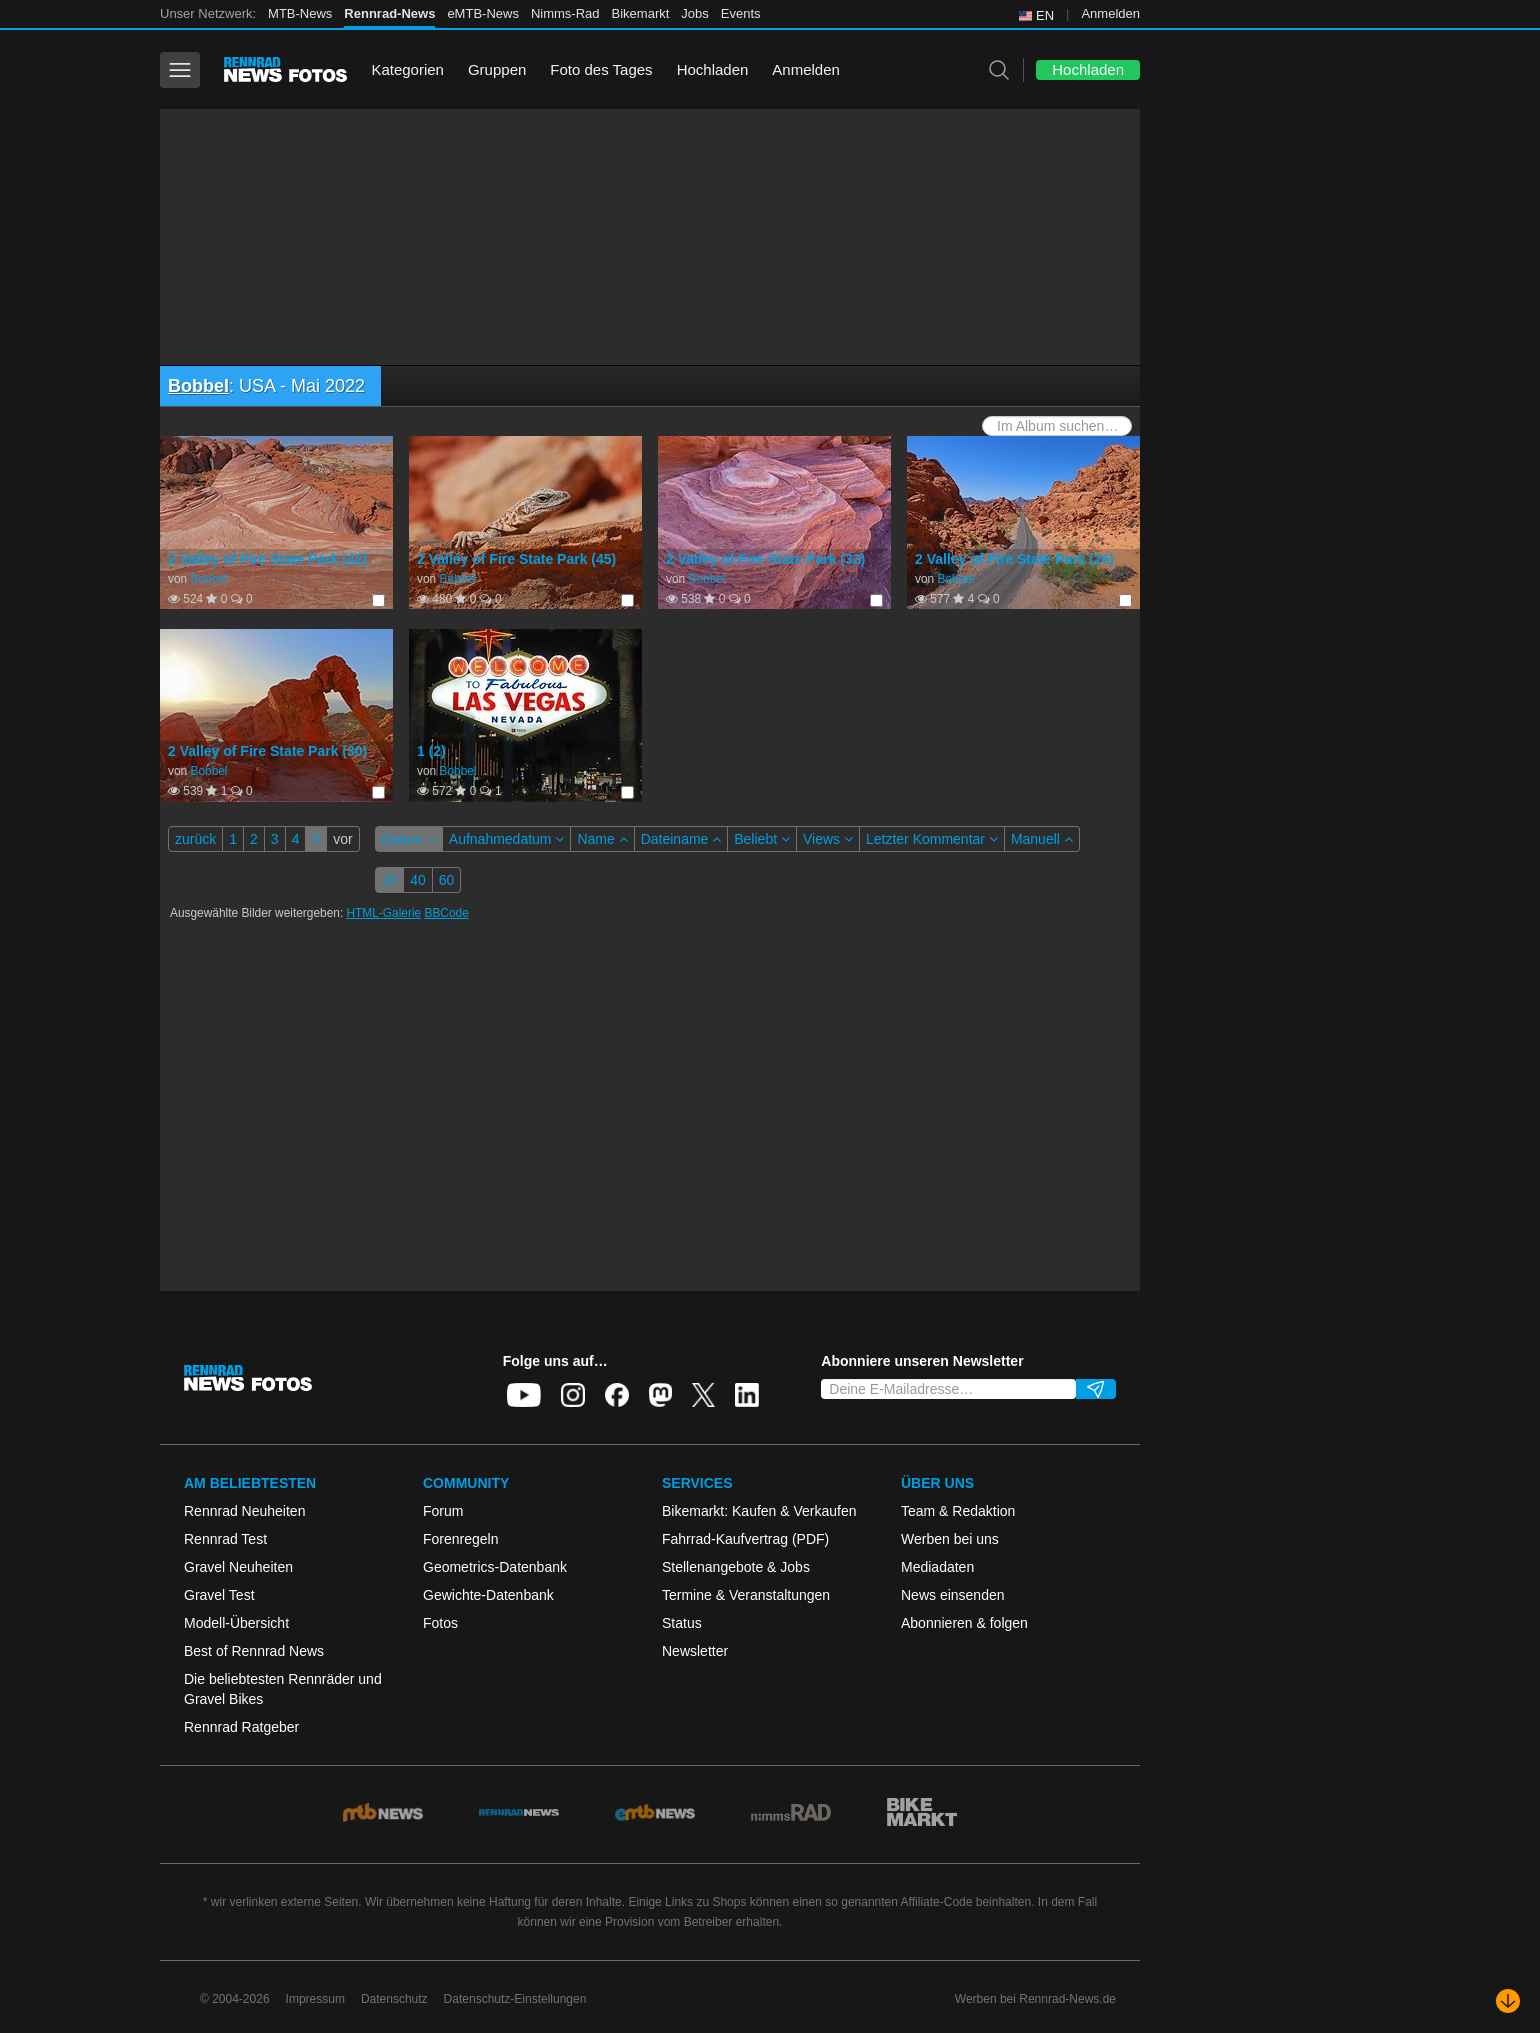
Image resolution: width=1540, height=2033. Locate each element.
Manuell (1042, 839)
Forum (443, 1511)
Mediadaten (937, 1567)
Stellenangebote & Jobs (736, 1567)
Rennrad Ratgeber (241, 1727)
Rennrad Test (225, 1539)
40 (418, 880)
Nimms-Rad (565, 13)
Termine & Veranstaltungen (746, 1595)
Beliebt (762, 839)
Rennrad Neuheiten (244, 1511)
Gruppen (497, 69)
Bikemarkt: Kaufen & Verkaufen (759, 1511)
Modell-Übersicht (236, 1623)
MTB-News (300, 13)
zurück (195, 839)
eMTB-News (483, 13)
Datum (409, 839)
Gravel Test (219, 1595)
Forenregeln (461, 1539)
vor (342, 839)
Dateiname (681, 839)
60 (447, 880)
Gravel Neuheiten (238, 1567)
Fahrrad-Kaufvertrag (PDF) (745, 1539)
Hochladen (713, 69)
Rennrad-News (389, 13)
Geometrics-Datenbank (495, 1567)
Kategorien (407, 69)
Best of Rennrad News (254, 1651)
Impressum (315, 1999)
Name (602, 839)
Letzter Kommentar (932, 839)
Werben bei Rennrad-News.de (1035, 1999)
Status (682, 1623)
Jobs (694, 13)
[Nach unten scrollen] (1508, 2001)
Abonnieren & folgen (964, 1623)
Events (741, 13)
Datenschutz (394, 1999)
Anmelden (1110, 13)
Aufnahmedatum (507, 839)
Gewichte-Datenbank (488, 1595)
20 (390, 880)
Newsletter (695, 1651)
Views (828, 839)
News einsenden (953, 1595)
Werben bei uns (950, 1539)
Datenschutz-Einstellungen (515, 1999)
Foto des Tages (601, 69)
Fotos (440, 1623)
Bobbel (198, 386)
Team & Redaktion (958, 1511)
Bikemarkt (641, 13)
